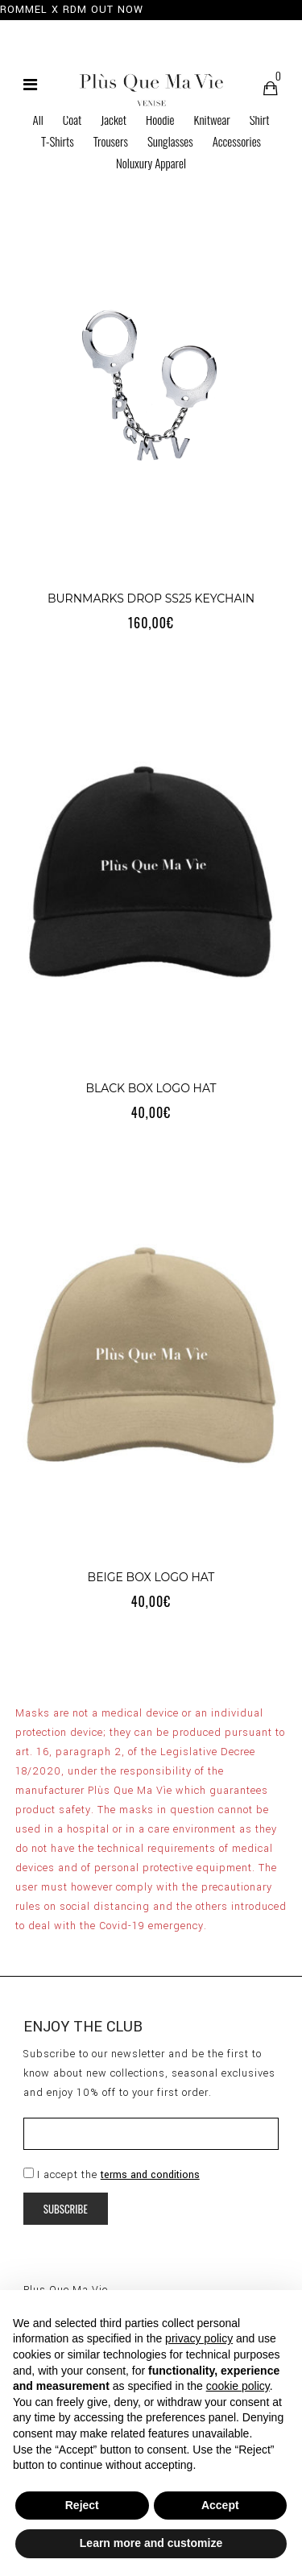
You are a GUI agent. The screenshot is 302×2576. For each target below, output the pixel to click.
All (38, 119)
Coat (72, 119)
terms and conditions (150, 2175)
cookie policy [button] (238, 2385)
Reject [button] (82, 2505)
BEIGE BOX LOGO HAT (151, 1577)
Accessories (237, 141)
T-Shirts (57, 141)
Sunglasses (170, 141)
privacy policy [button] (199, 2338)
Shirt (260, 119)
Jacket (113, 119)
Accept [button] (220, 2505)
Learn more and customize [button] (151, 2543)
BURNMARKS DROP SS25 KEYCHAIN (151, 598)
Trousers (110, 141)
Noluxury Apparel (151, 163)
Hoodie (160, 119)
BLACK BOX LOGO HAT (150, 1088)
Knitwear (211, 119)
